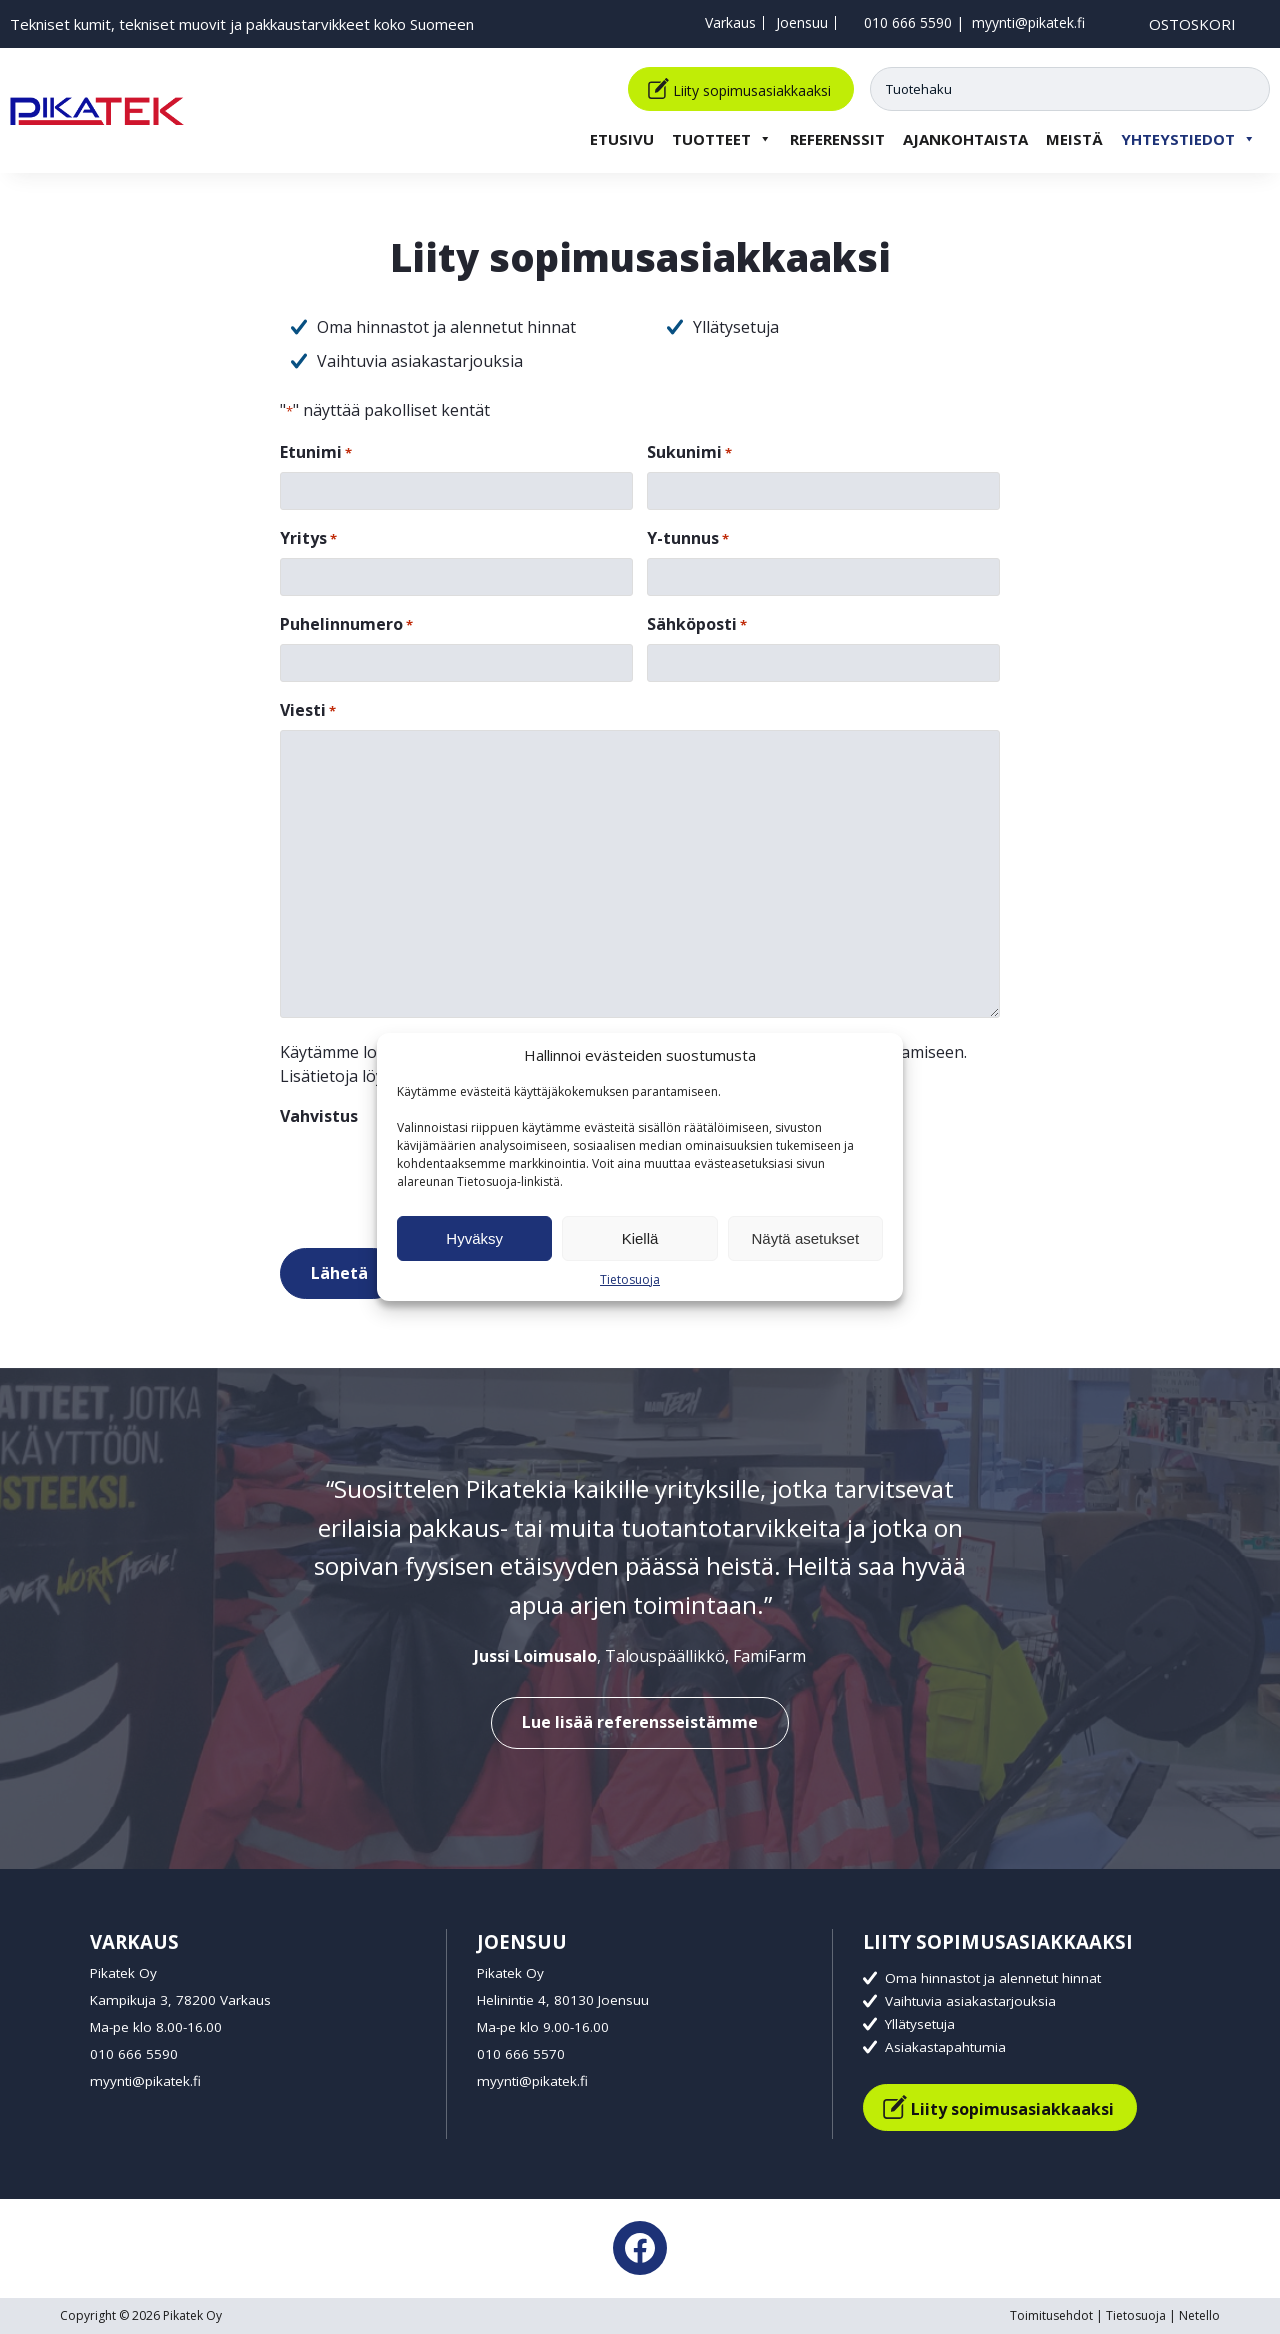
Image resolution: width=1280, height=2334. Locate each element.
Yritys (308, 538)
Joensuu (802, 22)
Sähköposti (697, 624)
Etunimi (316, 452)
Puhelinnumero (346, 624)
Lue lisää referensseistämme (640, 1722)
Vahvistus (319, 1116)
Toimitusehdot (1051, 2315)
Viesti (308, 710)
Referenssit (837, 136)
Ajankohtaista (965, 136)
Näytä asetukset (806, 1238)
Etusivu (622, 136)
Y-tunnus (688, 538)
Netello (1199, 2315)
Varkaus (730, 22)
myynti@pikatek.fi (1028, 21)
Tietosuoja (630, 1279)
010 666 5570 (521, 2054)
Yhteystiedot (1188, 136)
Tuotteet (722, 136)
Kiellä (640, 1238)
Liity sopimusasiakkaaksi (752, 87)
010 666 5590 (908, 21)
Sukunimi (689, 452)
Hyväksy (474, 1238)
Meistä (1074, 136)
